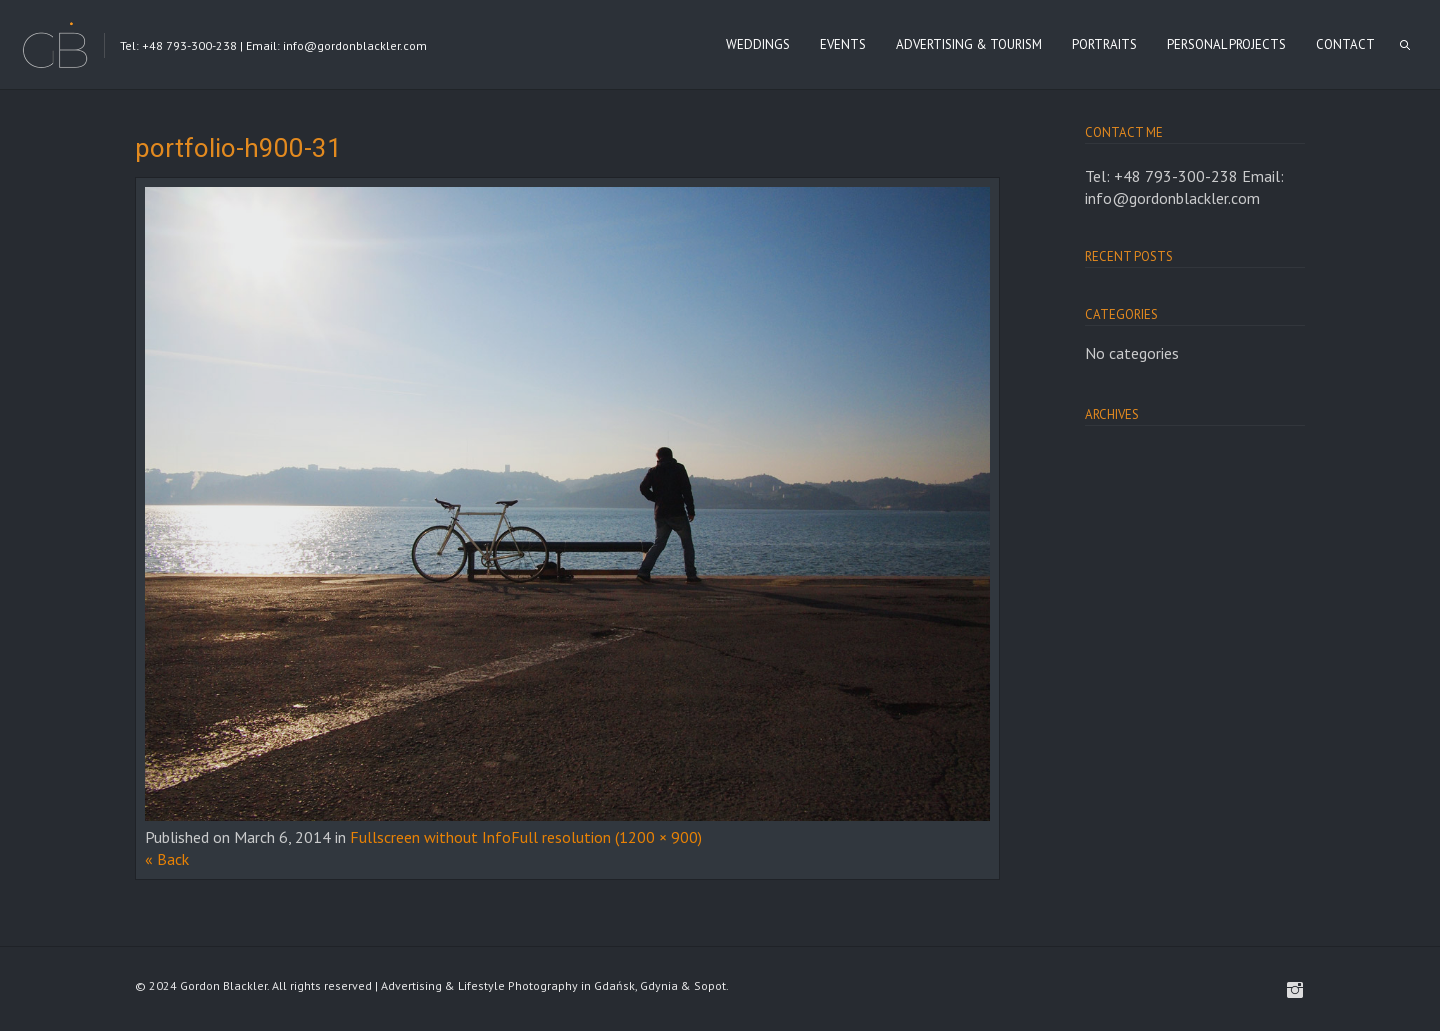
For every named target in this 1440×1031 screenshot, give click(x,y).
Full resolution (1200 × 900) (606, 837)
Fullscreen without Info (430, 837)
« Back (167, 859)
